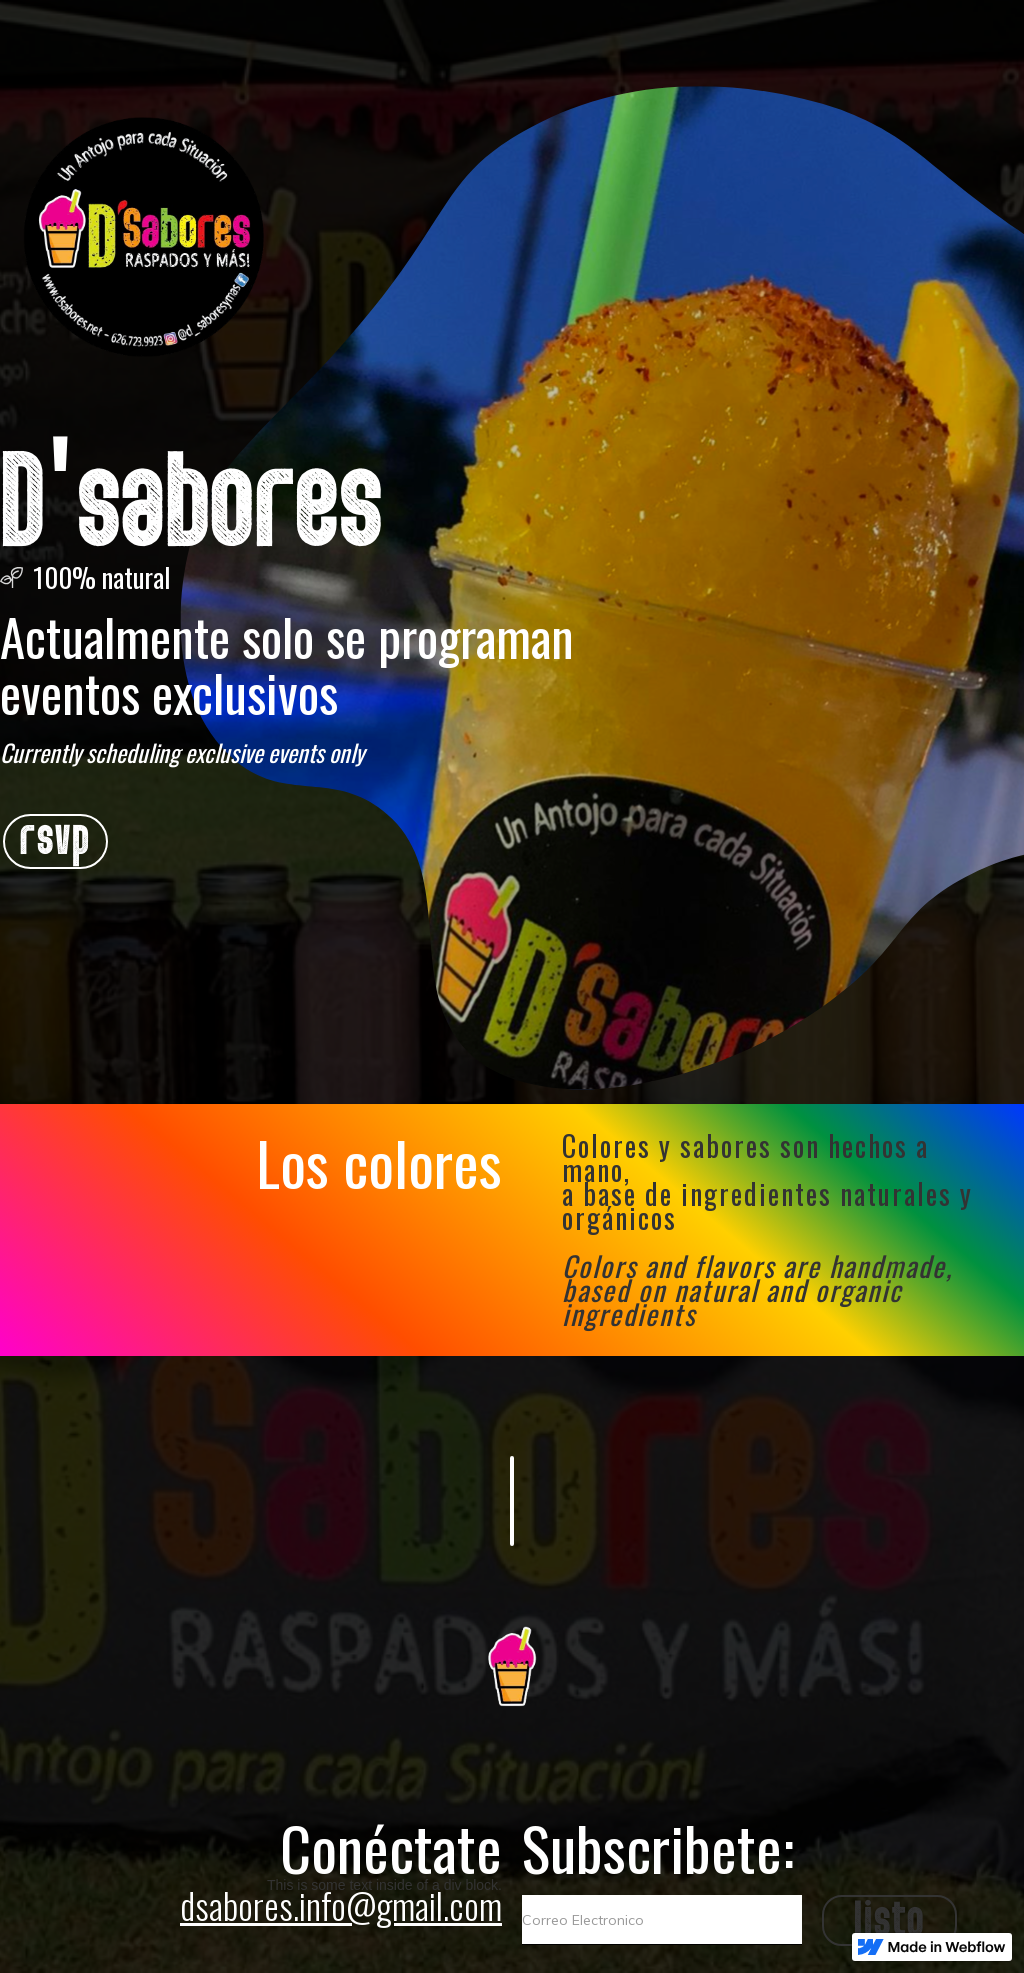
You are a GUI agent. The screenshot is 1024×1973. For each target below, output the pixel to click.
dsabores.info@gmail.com (341, 1904)
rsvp (55, 841)
